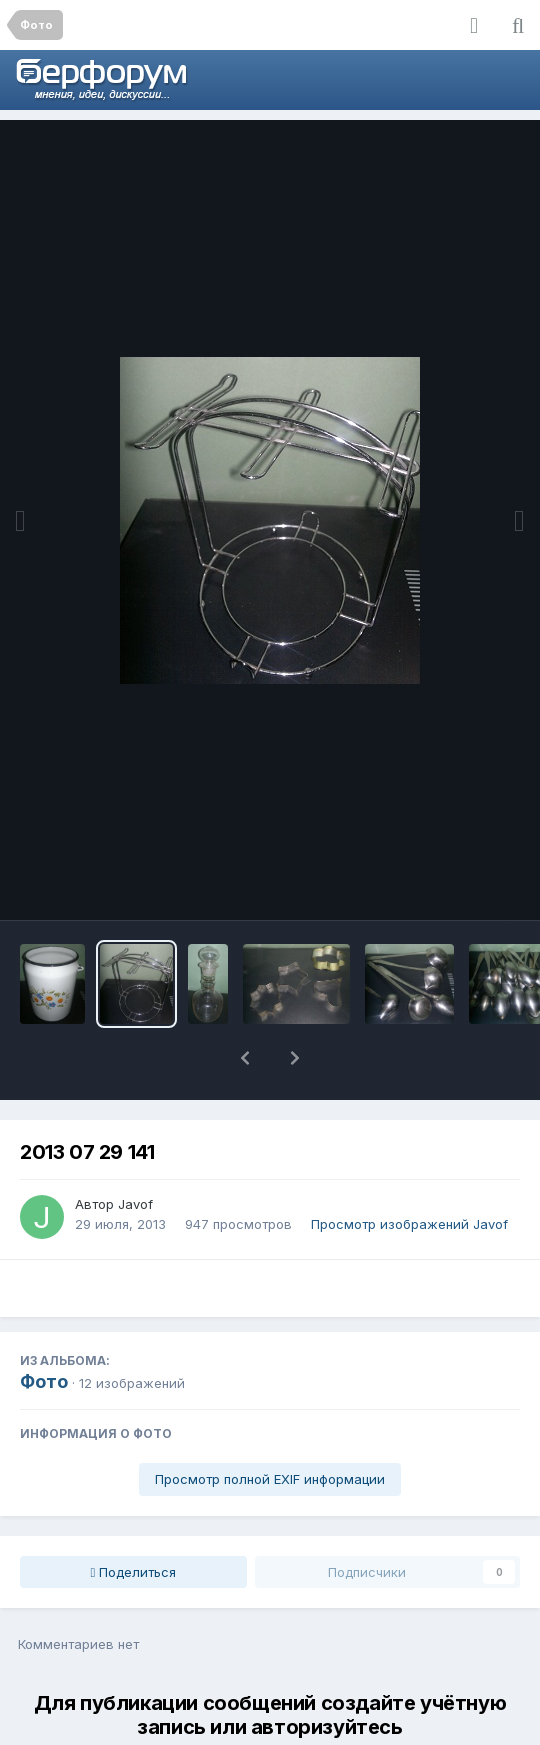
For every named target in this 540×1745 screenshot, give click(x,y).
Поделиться (134, 1520)
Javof (135, 1152)
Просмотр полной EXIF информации (270, 1427)
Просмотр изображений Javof (409, 1172)
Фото (44, 1329)
